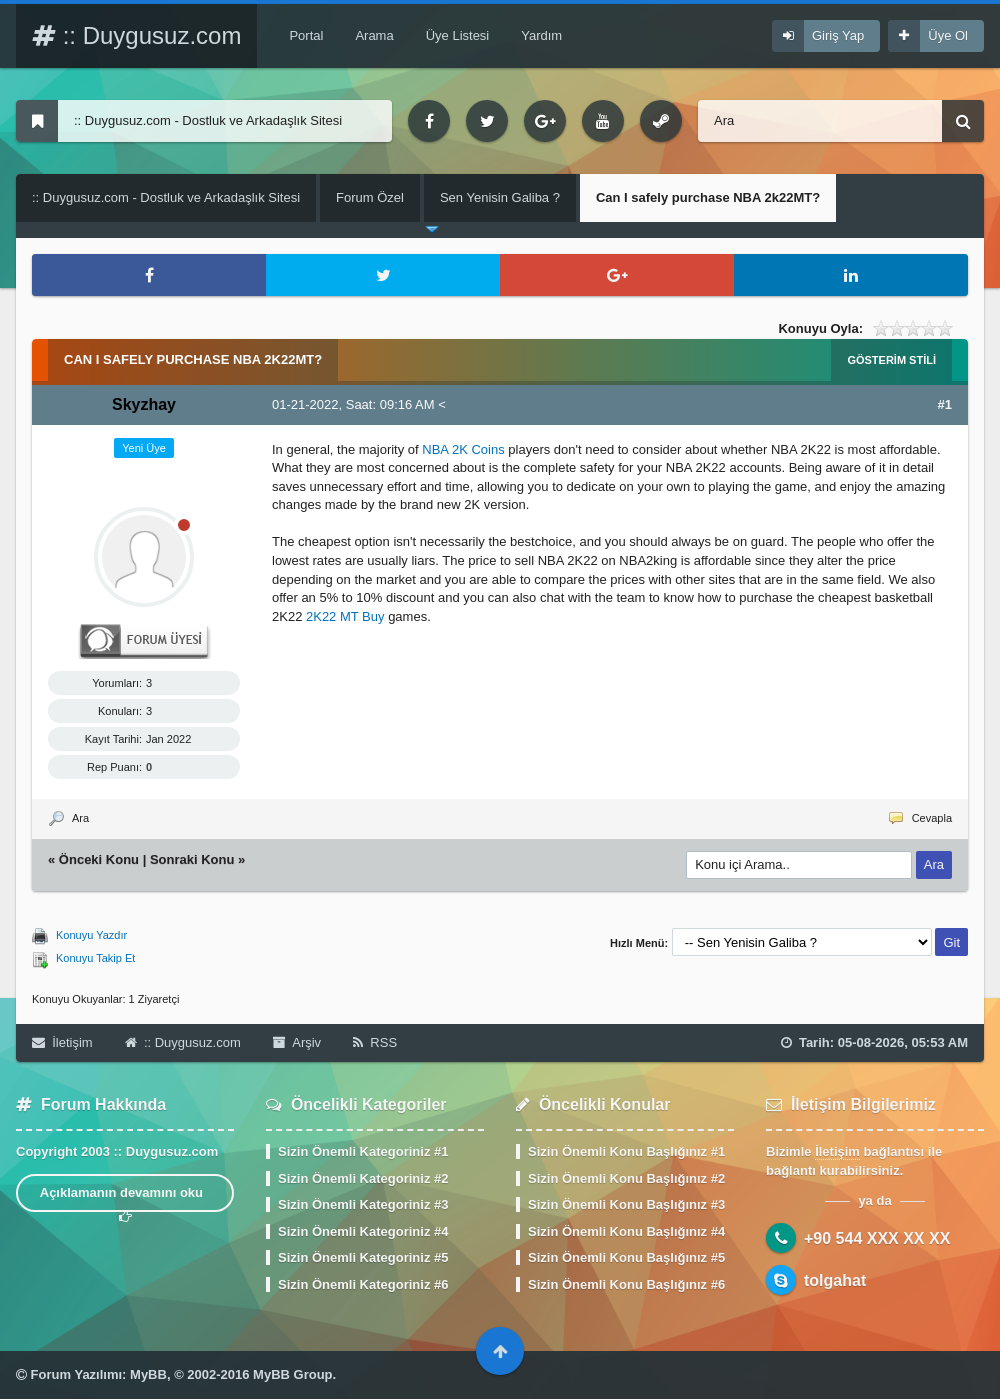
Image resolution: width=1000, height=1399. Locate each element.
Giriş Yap (838, 35)
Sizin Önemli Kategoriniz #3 (363, 1204)
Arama (374, 35)
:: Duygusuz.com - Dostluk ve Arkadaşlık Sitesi (166, 197)
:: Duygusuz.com (136, 35)
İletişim (62, 1042)
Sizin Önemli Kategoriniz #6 (363, 1284)
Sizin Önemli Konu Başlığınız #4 (626, 1231)
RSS (375, 1042)
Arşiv (297, 1042)
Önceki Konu (99, 859)
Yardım (541, 35)
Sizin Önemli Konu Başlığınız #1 (626, 1151)
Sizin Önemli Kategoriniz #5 (363, 1257)
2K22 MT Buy (345, 616)
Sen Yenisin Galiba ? (500, 197)
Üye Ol (948, 35)
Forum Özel (370, 197)
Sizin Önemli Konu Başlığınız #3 (626, 1204)
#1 (945, 404)
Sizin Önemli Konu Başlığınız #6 (626, 1284)
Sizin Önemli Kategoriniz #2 (363, 1178)
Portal (306, 35)
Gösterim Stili (891, 360)
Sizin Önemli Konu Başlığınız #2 (626, 1178)
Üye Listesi (458, 35)
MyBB (148, 1374)
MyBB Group (292, 1374)
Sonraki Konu (192, 859)
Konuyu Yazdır (91, 935)
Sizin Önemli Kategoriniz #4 (363, 1231)
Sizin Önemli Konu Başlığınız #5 (626, 1257)
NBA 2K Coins (463, 449)
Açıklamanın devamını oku (125, 1198)
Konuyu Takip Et (95, 958)
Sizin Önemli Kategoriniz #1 (363, 1151)
